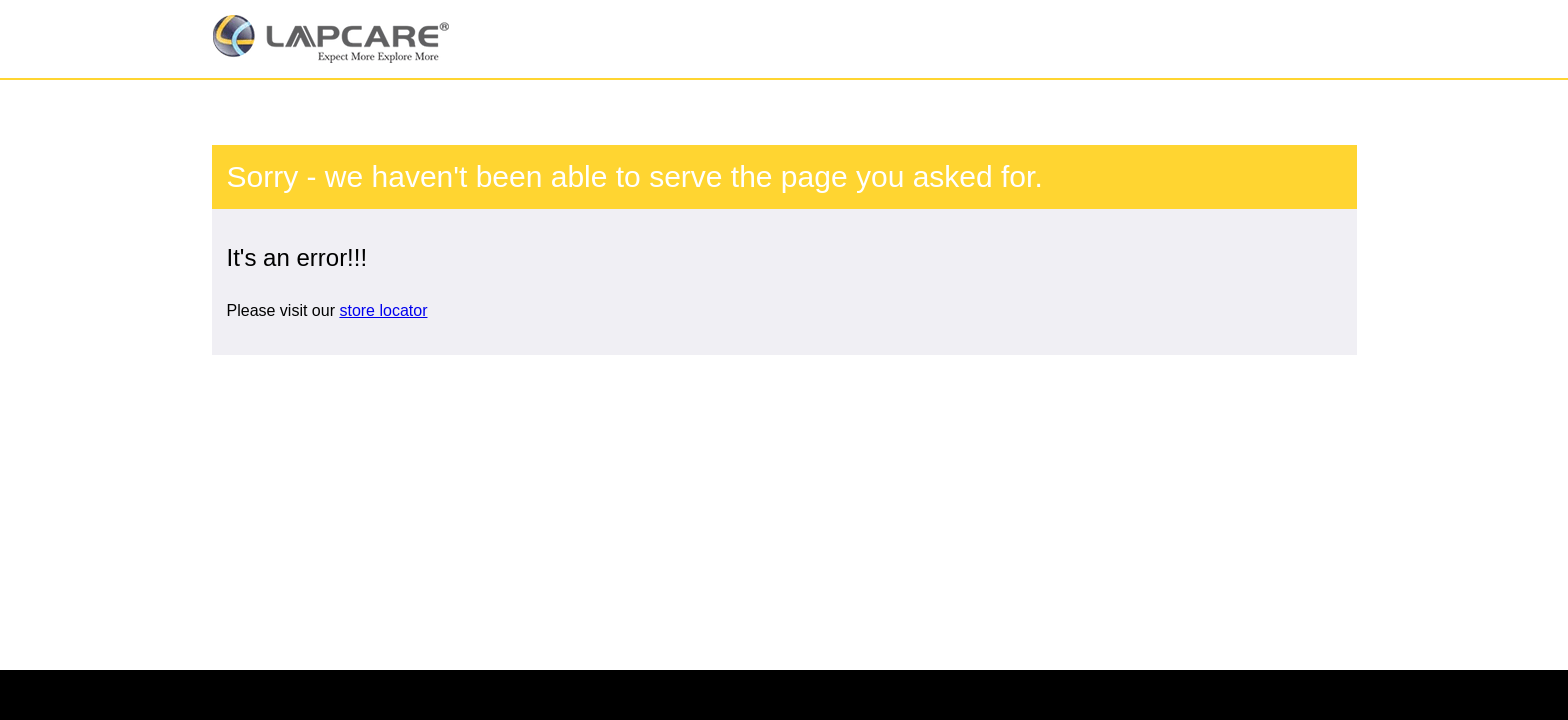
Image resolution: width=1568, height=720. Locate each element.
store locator (383, 310)
